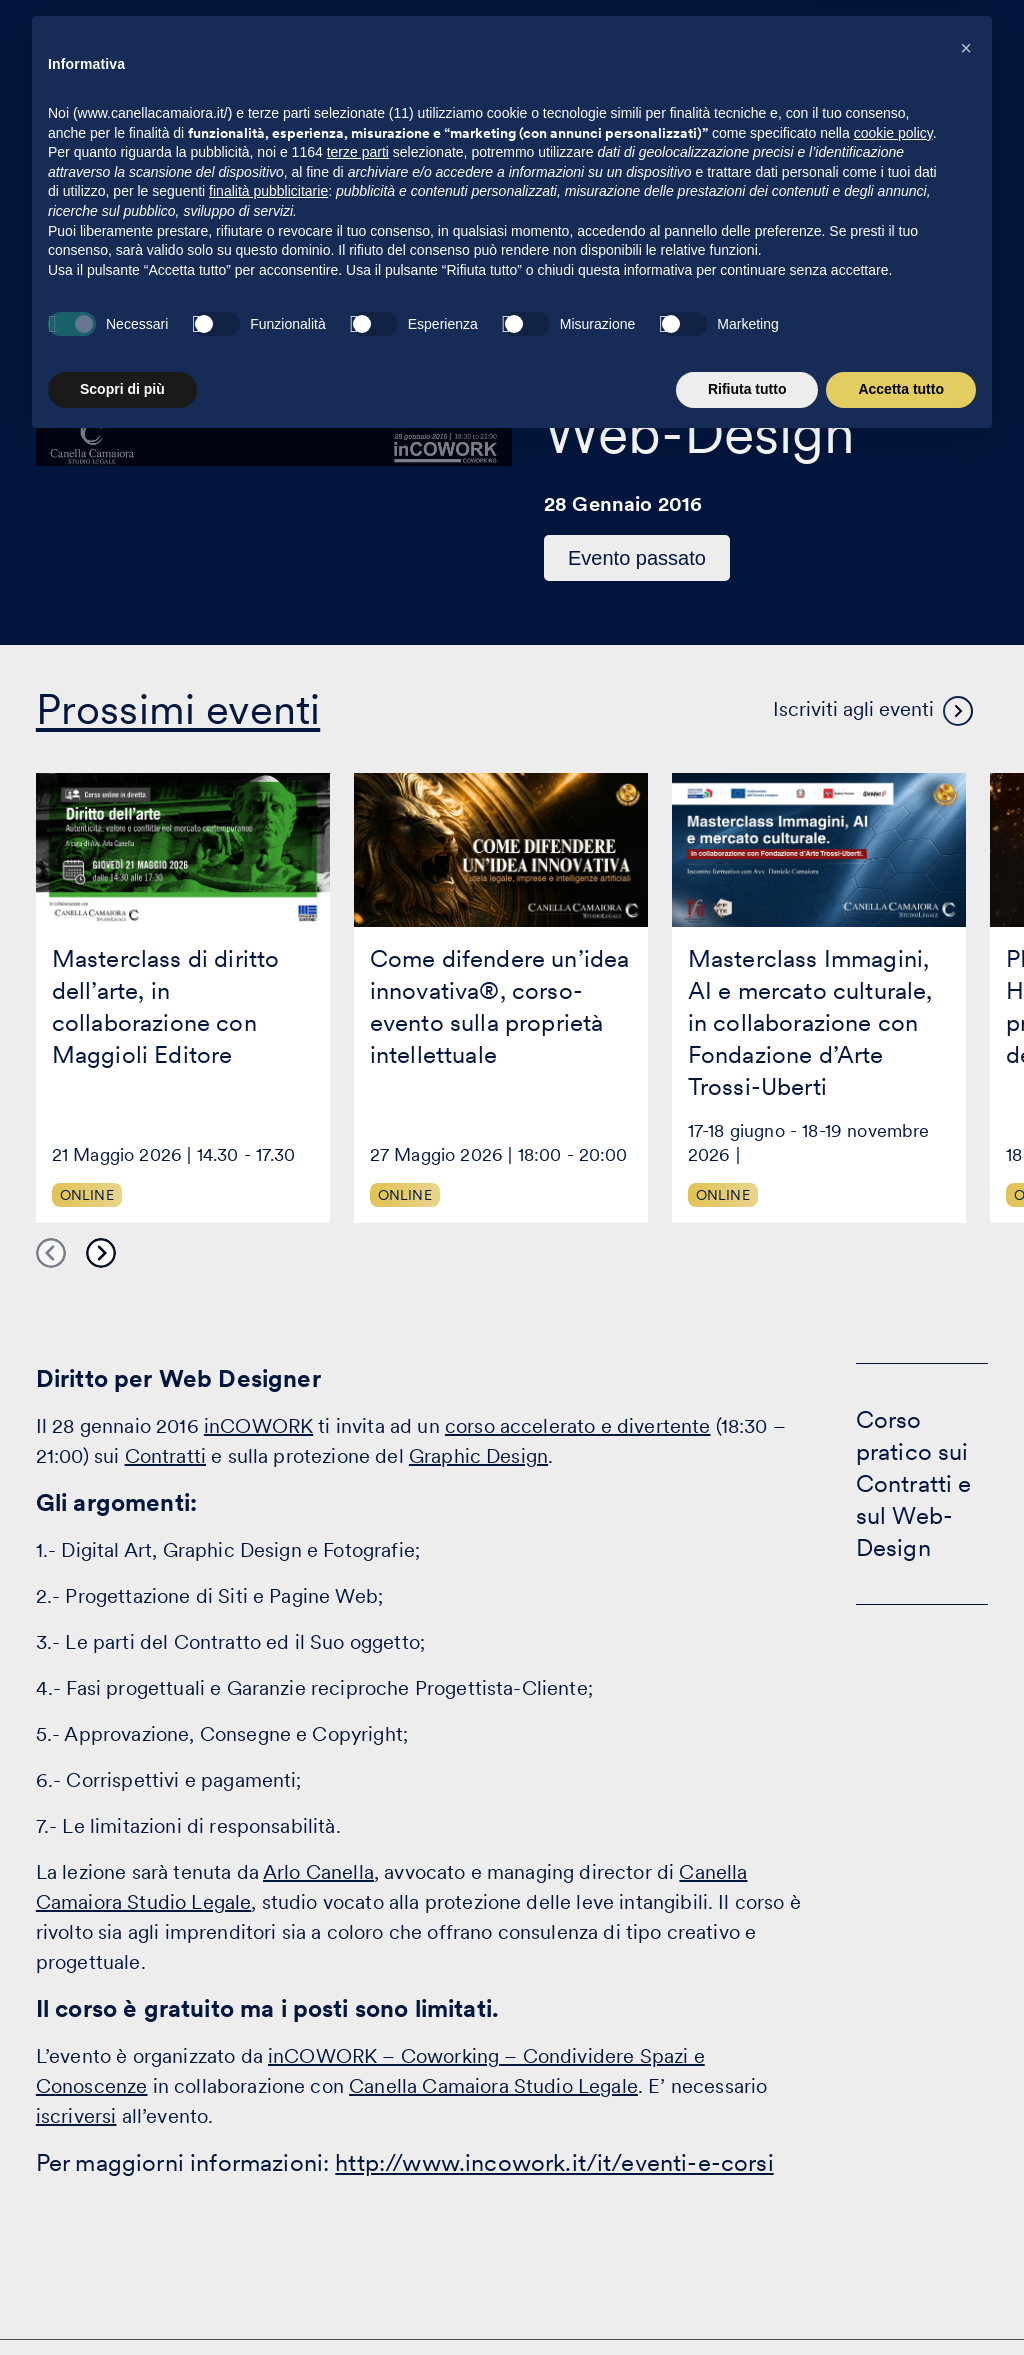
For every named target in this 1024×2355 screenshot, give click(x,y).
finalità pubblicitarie (268, 2103)
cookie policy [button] (893, 2044)
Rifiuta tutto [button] (747, 2301)
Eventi (600, 56)
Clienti (515, 56)
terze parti (358, 2063)
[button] (966, 1959)
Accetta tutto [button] (901, 2301)
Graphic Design (478, 1456)
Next (101, 1253)
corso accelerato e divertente (578, 1426)
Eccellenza (705, 56)
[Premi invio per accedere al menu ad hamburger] (955, 53)
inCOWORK (258, 1426)
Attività (425, 56)
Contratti (165, 1456)
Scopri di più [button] (122, 2301)
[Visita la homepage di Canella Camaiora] (204, 56)
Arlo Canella (318, 1872)
